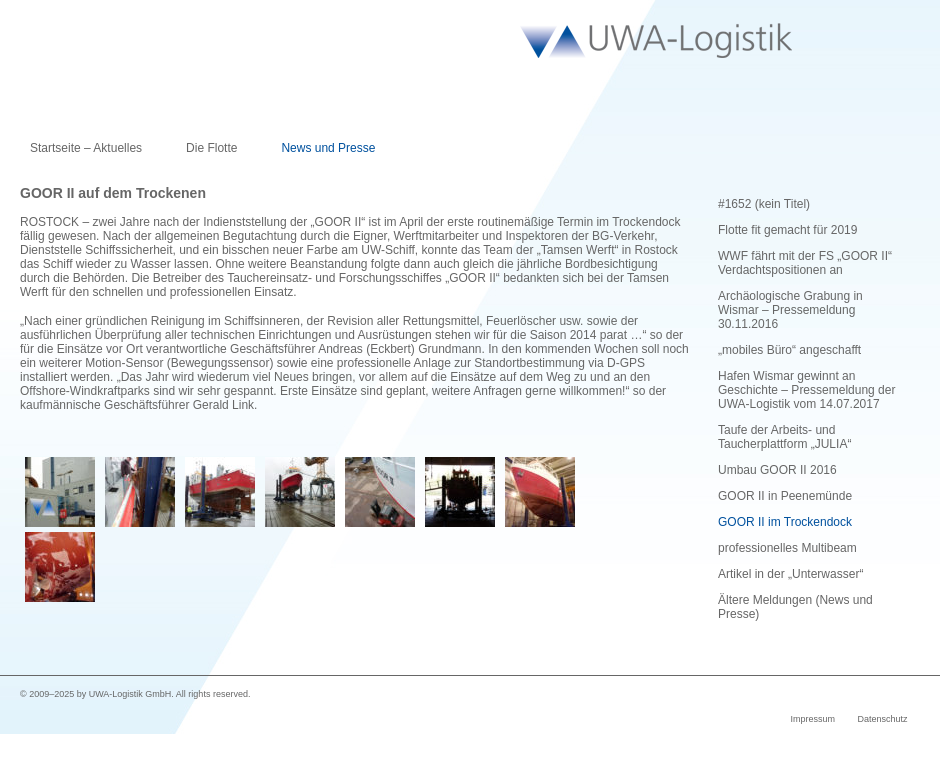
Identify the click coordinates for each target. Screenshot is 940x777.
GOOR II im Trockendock (785, 522)
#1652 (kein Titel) (764, 204)
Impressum (812, 719)
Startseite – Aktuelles (86, 148)
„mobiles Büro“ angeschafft (789, 350)
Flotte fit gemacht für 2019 (787, 230)
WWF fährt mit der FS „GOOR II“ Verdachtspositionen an (805, 263)
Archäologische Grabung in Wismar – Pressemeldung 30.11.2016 (790, 310)
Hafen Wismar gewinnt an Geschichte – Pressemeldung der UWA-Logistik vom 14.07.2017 (806, 390)
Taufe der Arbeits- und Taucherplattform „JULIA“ (784, 437)
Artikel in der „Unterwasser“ (790, 574)
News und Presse (328, 148)
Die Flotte (211, 148)
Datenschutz (882, 719)
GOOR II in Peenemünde (785, 496)
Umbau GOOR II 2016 (777, 470)
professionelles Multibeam (787, 548)
